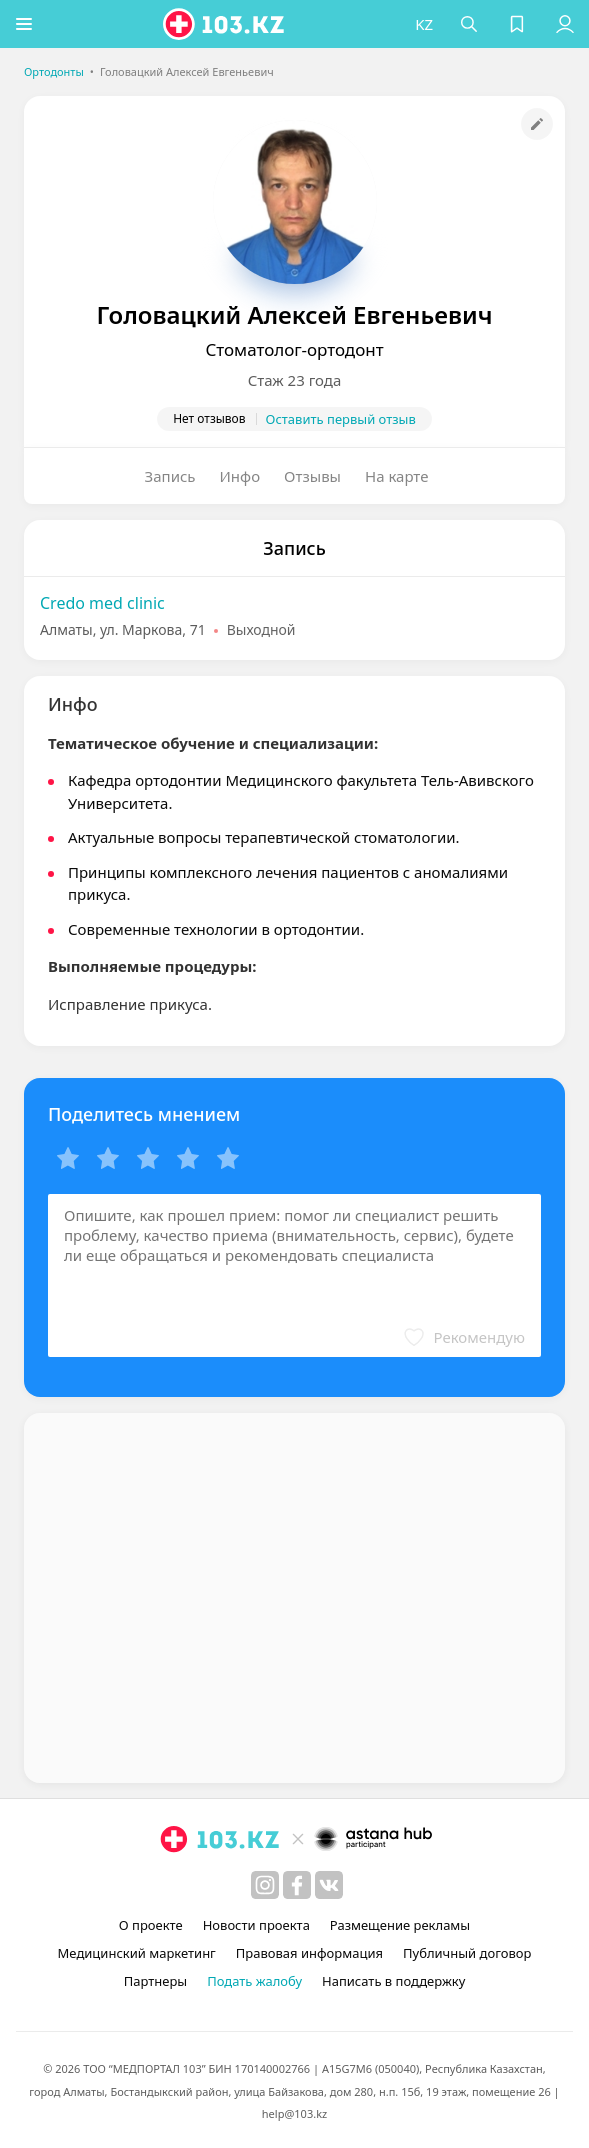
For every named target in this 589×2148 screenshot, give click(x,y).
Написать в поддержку (393, 1981)
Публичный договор (467, 1953)
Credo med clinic (102, 603)
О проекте (151, 1925)
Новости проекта (256, 1925)
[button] (25, 24)
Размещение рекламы (400, 1925)
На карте (396, 476)
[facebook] (297, 1885)
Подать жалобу (254, 1981)
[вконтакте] (329, 1885)
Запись (170, 476)
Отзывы (312, 476)
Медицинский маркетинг (137, 1953)
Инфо (240, 476)
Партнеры (156, 1981)
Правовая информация (309, 1953)
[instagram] (265, 1885)
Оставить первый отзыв (341, 419)
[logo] (226, 24)
